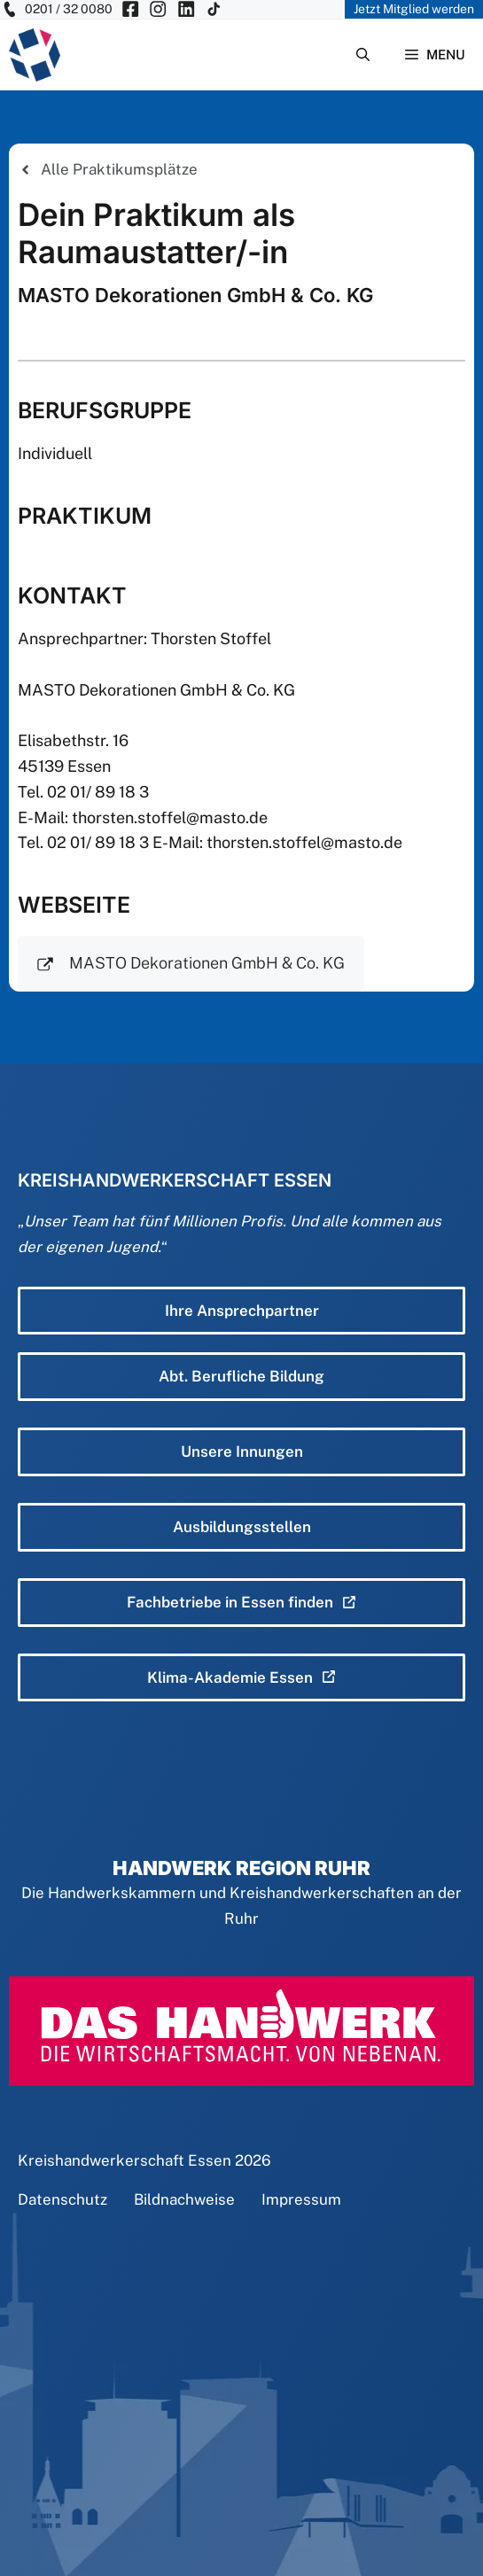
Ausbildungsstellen (242, 1527)
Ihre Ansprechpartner (242, 1310)
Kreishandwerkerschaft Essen (124, 2160)
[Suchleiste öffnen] (363, 54)
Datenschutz (62, 2199)
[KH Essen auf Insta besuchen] (157, 9)
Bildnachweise (184, 2199)
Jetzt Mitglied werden (414, 9)
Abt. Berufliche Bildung (241, 1376)
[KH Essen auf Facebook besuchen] (130, 9)
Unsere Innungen (242, 1451)
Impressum (301, 2199)
